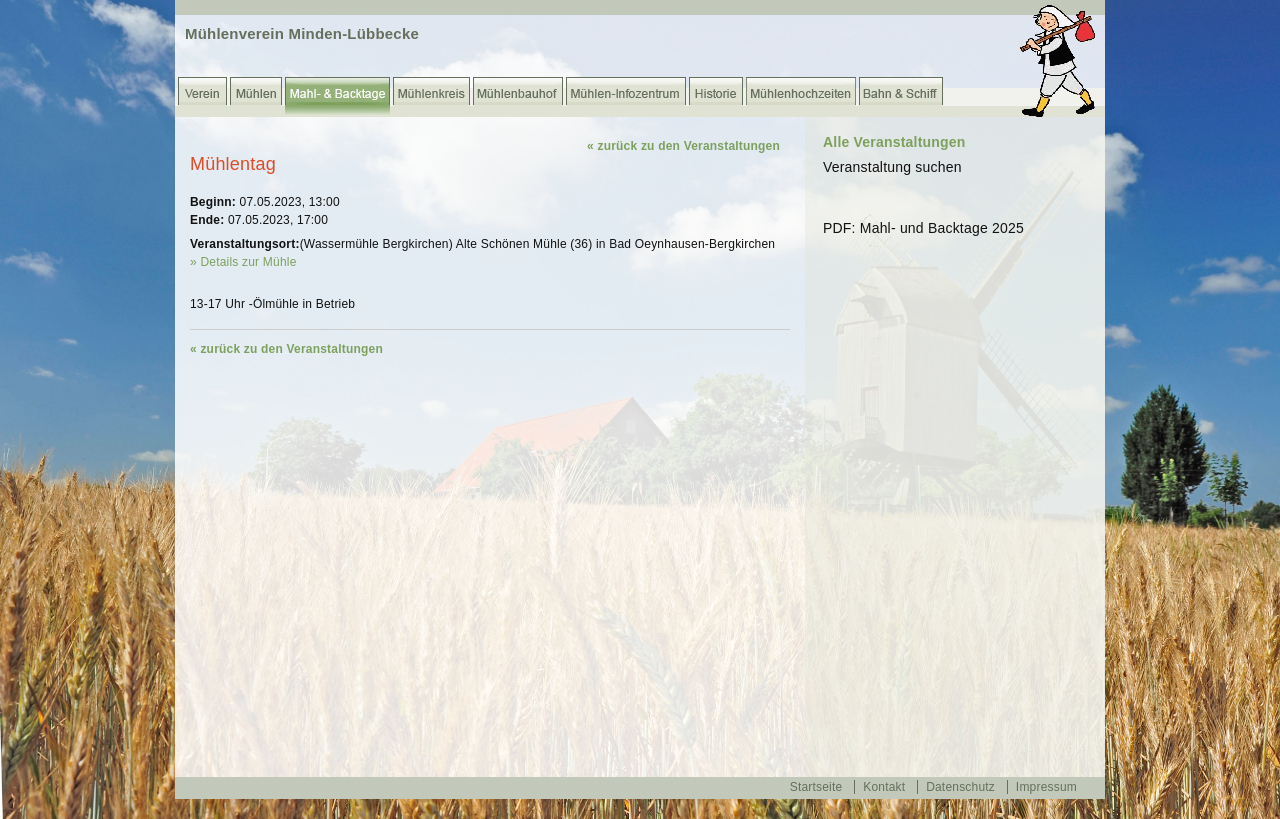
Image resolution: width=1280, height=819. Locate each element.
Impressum (1046, 787)
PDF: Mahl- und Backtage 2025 (923, 228)
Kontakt (884, 787)
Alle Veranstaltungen (894, 142)
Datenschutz (960, 787)
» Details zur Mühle (243, 262)
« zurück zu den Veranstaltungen (683, 146)
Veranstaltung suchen (892, 167)
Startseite (816, 787)
